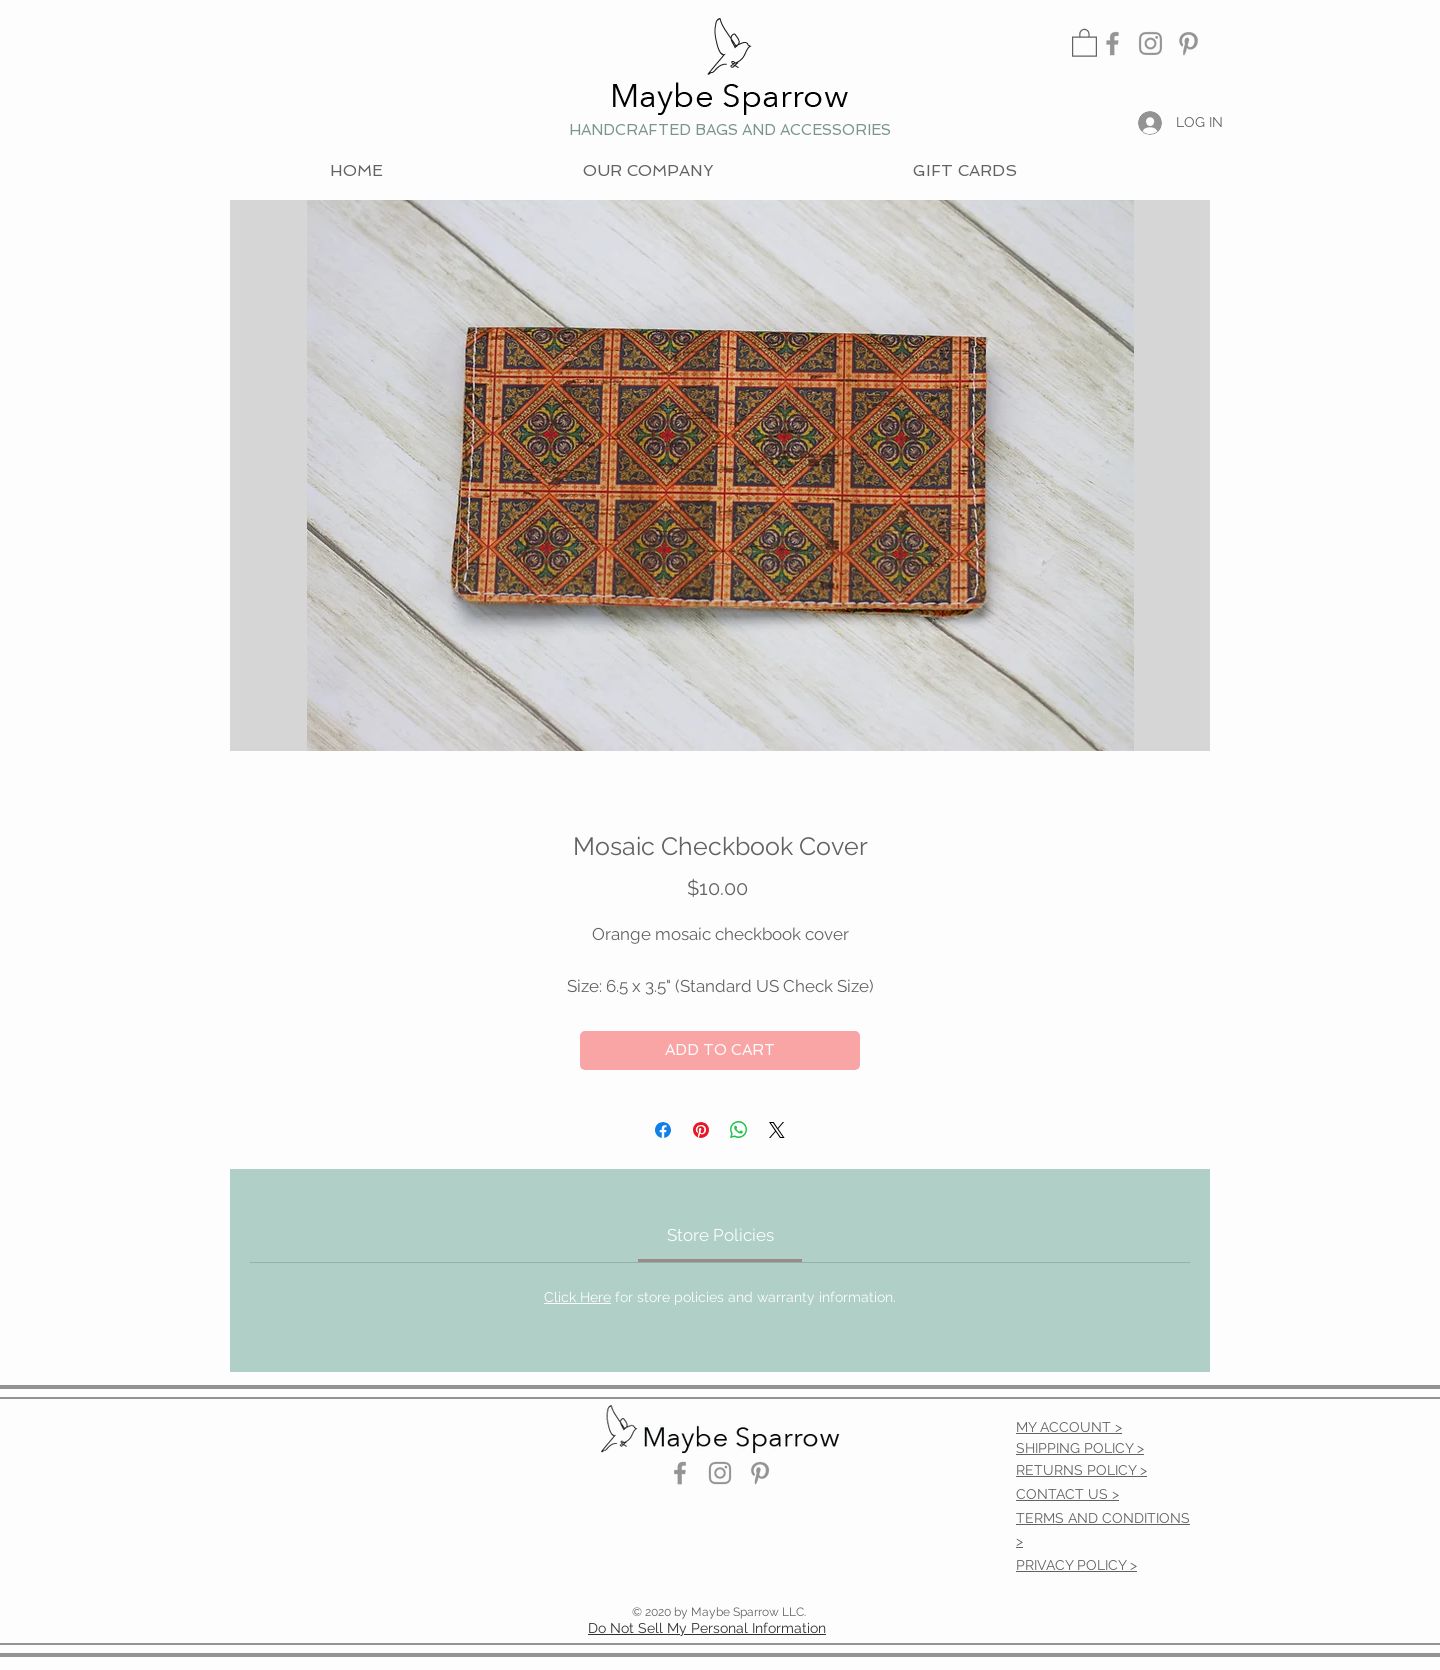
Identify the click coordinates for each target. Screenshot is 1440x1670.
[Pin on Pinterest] (701, 1130)
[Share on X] (777, 1130)
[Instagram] (1150, 43)
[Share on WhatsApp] (739, 1130)
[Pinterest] (1188, 43)
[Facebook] (1112, 43)
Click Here (577, 1297)
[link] (1084, 42)
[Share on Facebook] (663, 1130)
